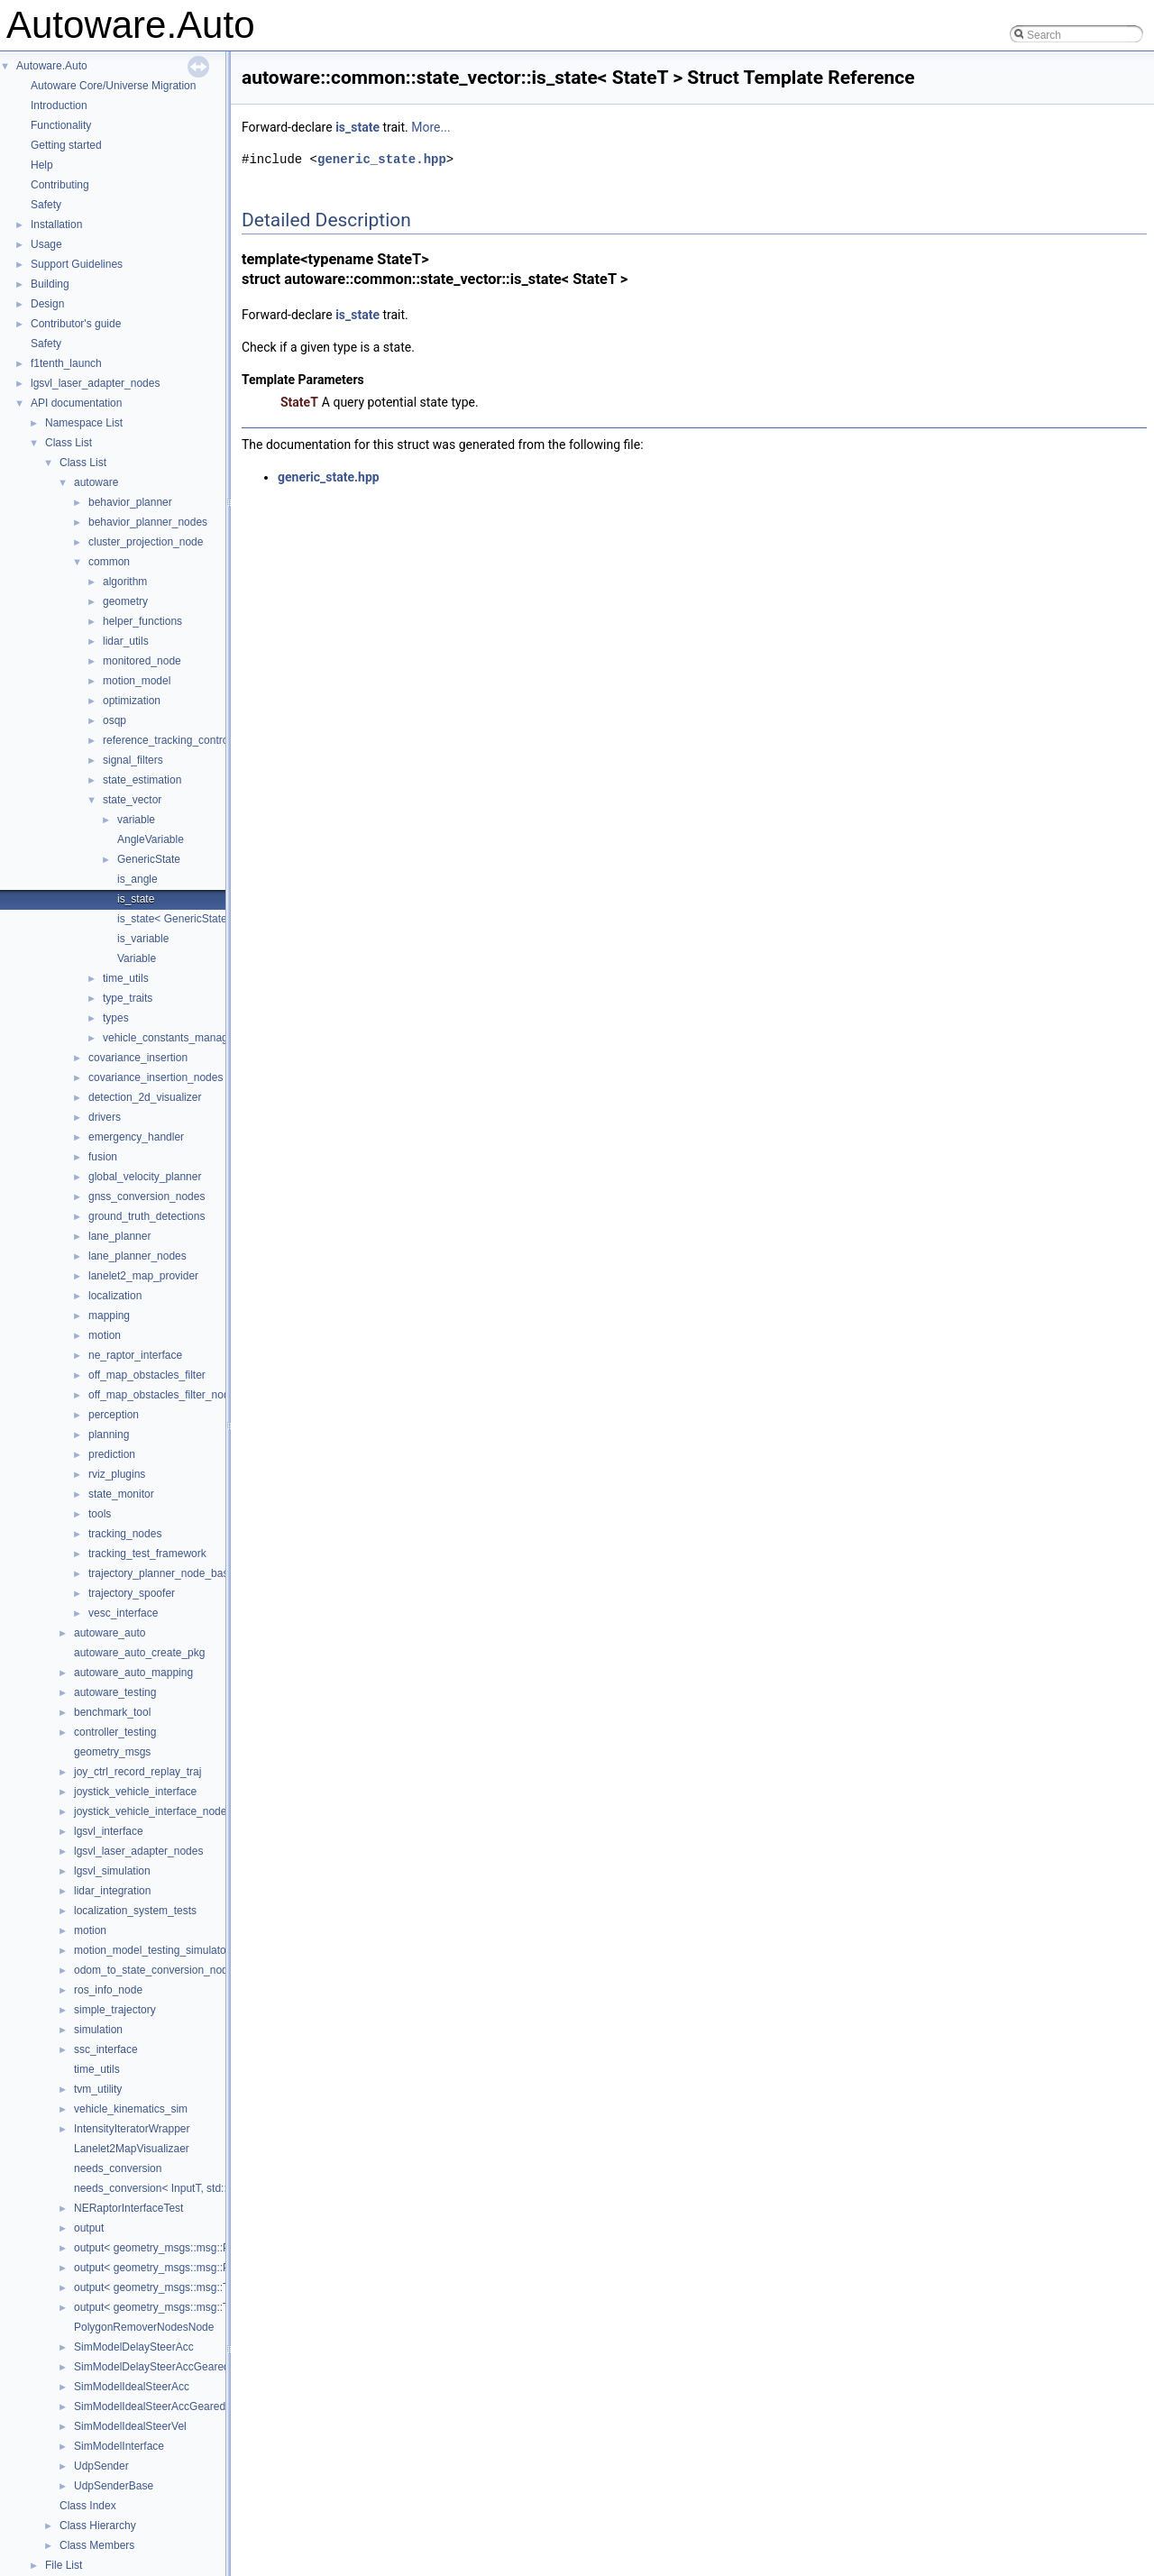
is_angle (137, 879)
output (89, 2228)
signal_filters (133, 760)
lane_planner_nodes (137, 1256)
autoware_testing (115, 1692)
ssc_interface (106, 2049)
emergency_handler (136, 1137)
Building (50, 284)
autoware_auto (109, 1633)
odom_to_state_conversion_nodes (156, 1970)
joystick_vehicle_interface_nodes (153, 1811)
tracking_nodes (124, 1533)
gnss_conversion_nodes (146, 1196)
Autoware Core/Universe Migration (113, 85)
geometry (125, 601)
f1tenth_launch (66, 363)
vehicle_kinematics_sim (131, 2109)
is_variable (143, 938)
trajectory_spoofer (131, 1593)
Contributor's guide (76, 323)
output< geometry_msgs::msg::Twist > (165, 2287)
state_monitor (121, 1494)
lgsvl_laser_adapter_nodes (95, 383)
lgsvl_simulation (112, 1871)
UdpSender (101, 2466)
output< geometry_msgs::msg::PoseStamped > (187, 2267)
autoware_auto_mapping (133, 1672)
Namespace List (84, 423)
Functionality (61, 125)
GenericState (148, 859)
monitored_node (142, 661)
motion (104, 1335)
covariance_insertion (138, 1057)
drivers (104, 1117)
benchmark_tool (112, 1712)
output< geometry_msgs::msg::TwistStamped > (187, 2307)
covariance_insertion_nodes (155, 1077)
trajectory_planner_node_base (161, 1573)
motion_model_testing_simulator (152, 1950)
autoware (96, 482)
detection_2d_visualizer (144, 1097)
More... (430, 127)
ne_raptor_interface (135, 1355)
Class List (68, 442)
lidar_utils (126, 641)
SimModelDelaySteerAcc (134, 2347)
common (109, 561)
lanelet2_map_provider (143, 1276)
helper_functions (142, 621)
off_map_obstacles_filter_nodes (164, 1395)
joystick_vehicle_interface (135, 1791)
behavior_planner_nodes (147, 522)
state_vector (132, 799)
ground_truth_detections (146, 1216)
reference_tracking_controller (173, 740)
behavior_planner (130, 502)
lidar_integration (112, 1890)
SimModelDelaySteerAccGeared (152, 2367)
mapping (109, 1315)
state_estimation (142, 780)
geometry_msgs (112, 1752)
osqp (114, 720)
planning (108, 1434)
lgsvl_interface (108, 1831)
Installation (56, 224)
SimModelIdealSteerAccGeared (149, 2406)
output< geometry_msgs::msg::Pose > (165, 2247)
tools (99, 1514)
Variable (136, 958)
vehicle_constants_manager (170, 1037)
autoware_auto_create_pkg (139, 1652)
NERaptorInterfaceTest (128, 2208)
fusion (102, 1156)
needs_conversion (117, 2168)
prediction (111, 1454)
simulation (98, 2029)
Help (42, 165)
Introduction (59, 105)
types (116, 1018)
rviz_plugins (116, 1474)
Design (47, 304)
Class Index (88, 2505)
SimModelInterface (119, 2446)
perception (113, 1414)
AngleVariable (150, 839)
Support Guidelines (77, 264)
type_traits (127, 998)
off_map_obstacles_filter (147, 1375)
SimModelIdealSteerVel (130, 2426)
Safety (46, 204)
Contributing (60, 185)
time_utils (126, 978)
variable (136, 819)
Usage (46, 244)
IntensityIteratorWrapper (132, 2128)
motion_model (136, 680)
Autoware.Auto (51, 66)
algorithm (125, 581)
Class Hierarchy (98, 2525)
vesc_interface (123, 1613)
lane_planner (119, 1236)
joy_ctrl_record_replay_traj (137, 1771)
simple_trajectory (115, 2009)
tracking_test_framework (147, 1553)
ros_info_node (108, 1990)
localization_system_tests (135, 1910)
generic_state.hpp (381, 159)
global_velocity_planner (144, 1176)
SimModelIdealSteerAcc (131, 2386)
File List (63, 2565)
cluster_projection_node (145, 542)
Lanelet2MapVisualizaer (131, 2148)
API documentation (76, 403)
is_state (135, 899)
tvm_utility (98, 2089)
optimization (131, 700)
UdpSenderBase (113, 2486)
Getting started (66, 145)
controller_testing (115, 1732)
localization (115, 1295)
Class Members (97, 2545)
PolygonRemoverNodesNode (144, 2327)
